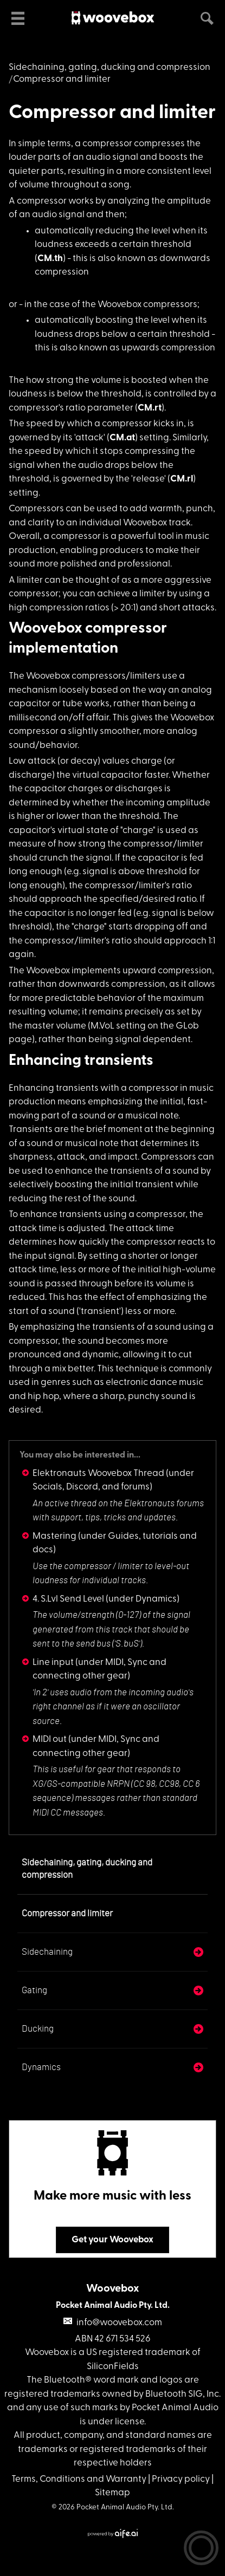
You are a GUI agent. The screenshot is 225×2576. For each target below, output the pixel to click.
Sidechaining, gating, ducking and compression (109, 67)
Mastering (54, 1536)
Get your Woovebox (112, 2240)
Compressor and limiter (112, 113)
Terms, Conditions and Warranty (78, 2479)
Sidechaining (47, 1951)
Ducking (38, 2028)
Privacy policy (181, 2479)
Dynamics (41, 2067)
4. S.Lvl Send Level (68, 1599)
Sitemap (112, 2492)
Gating (34, 1990)
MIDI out (50, 1739)
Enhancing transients (81, 1061)
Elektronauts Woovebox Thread (98, 1473)
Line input (53, 1662)
